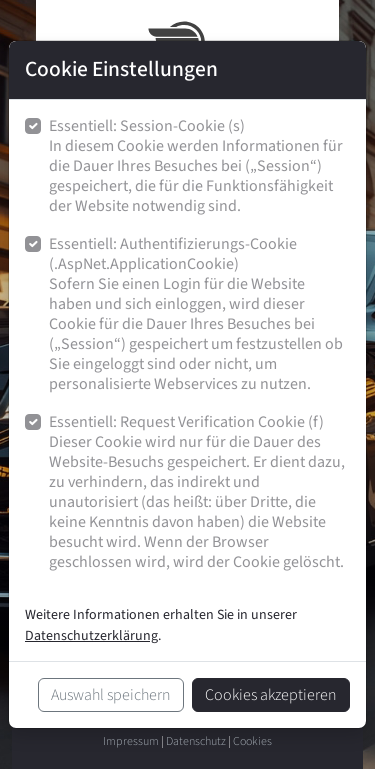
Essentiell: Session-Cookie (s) (199, 166)
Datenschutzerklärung (91, 636)
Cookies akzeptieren (271, 695)
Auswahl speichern (111, 695)
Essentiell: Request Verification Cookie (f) (199, 492)
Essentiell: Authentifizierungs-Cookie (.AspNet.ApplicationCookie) (199, 314)
